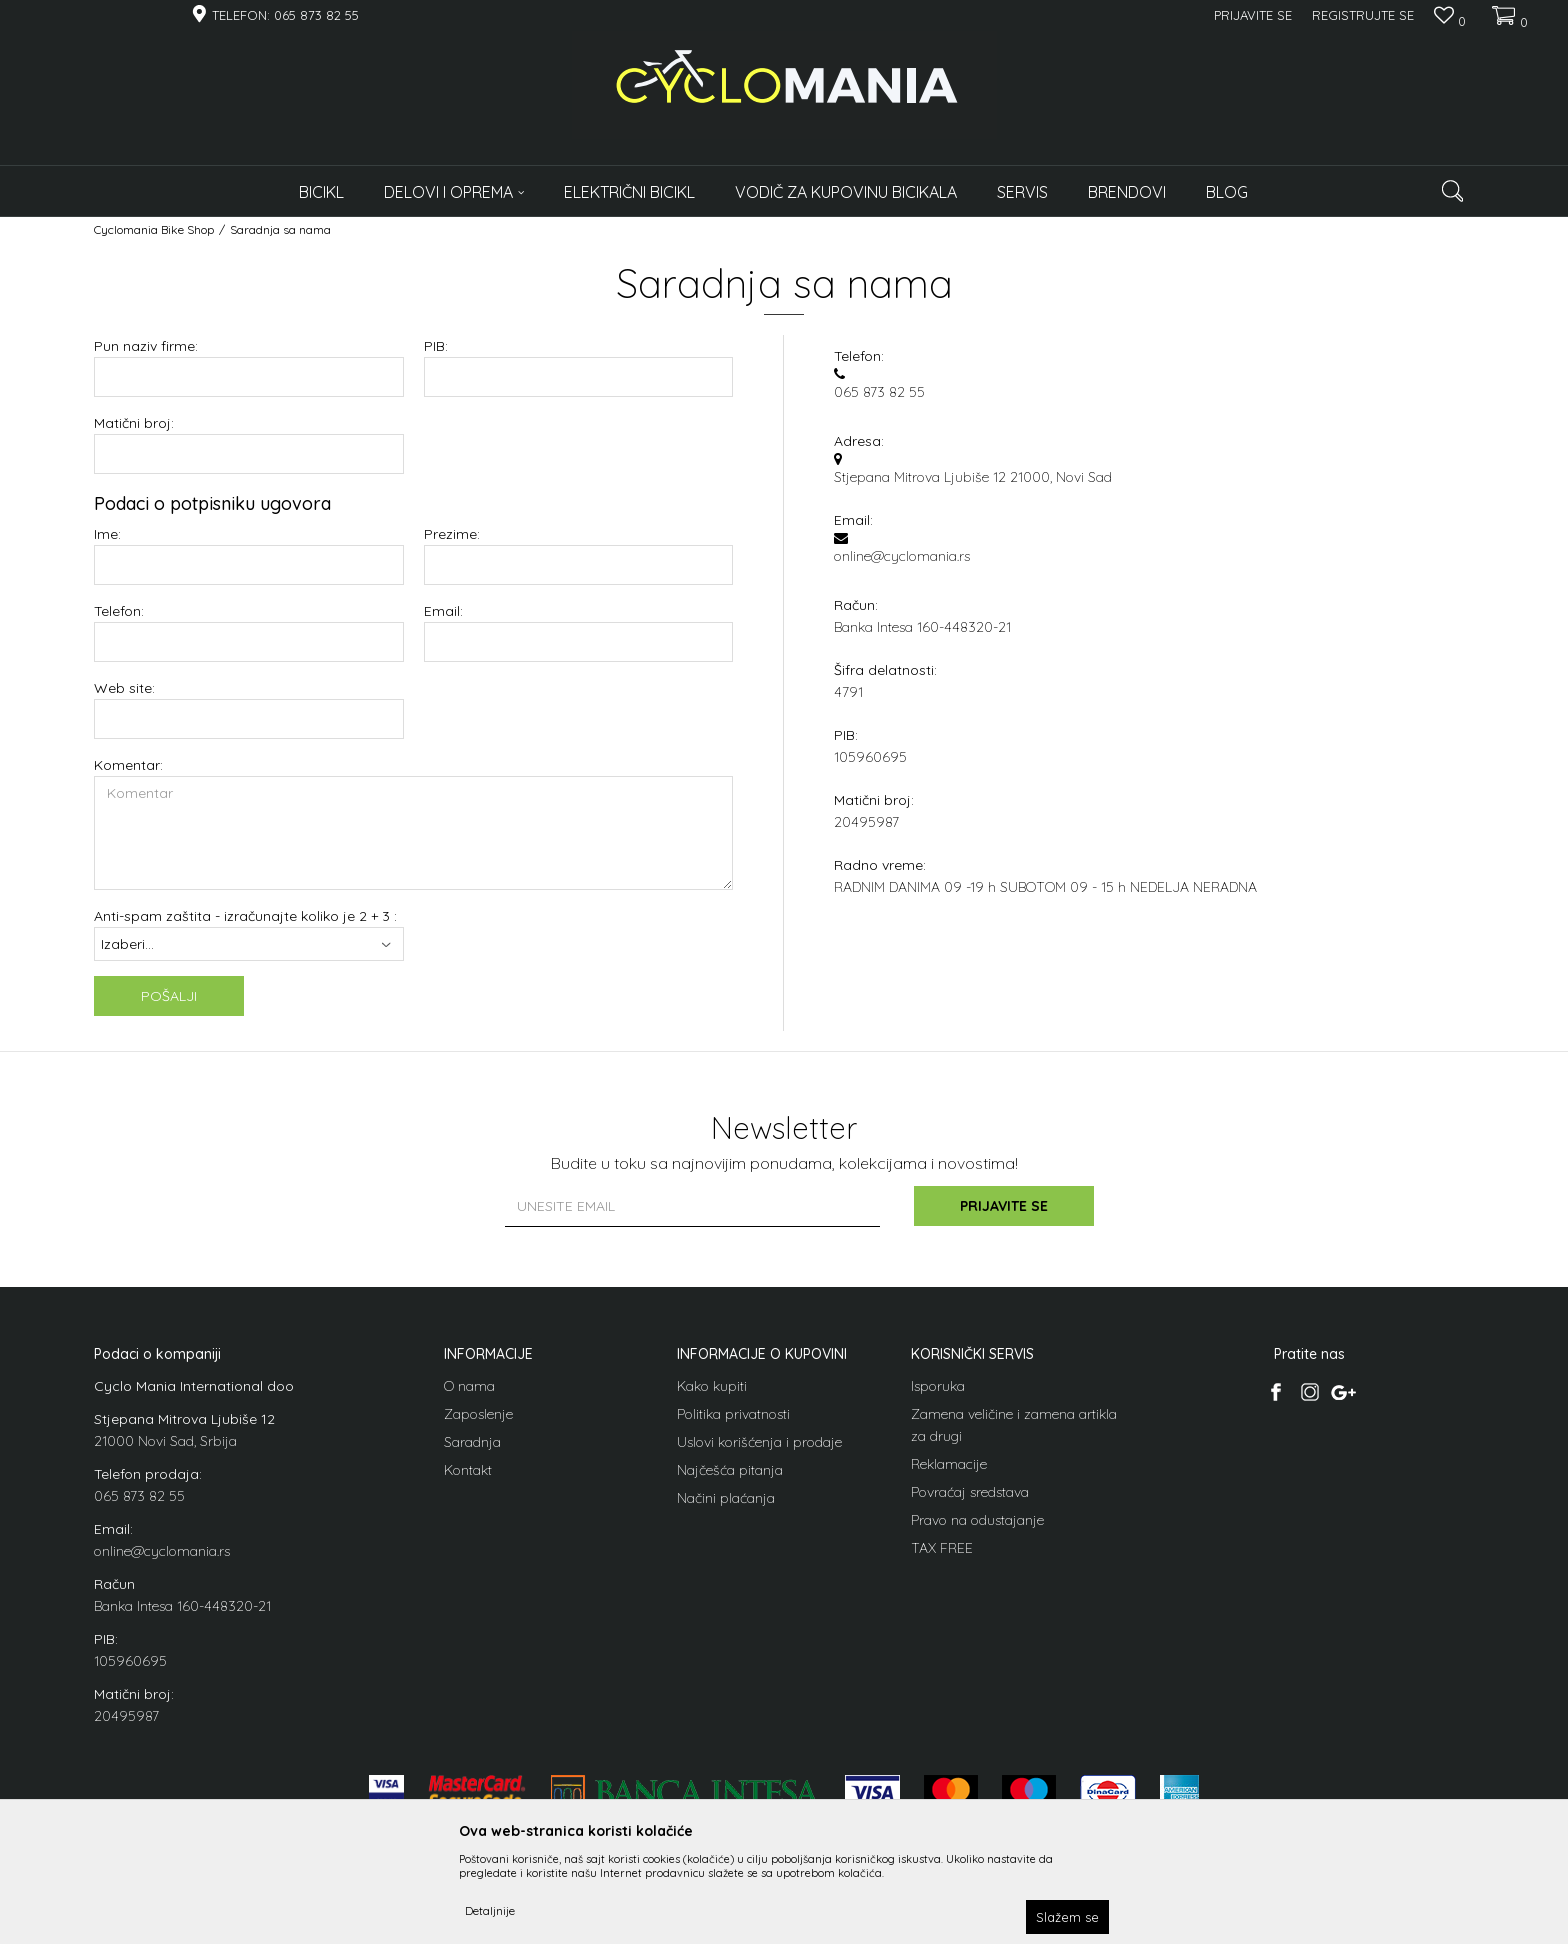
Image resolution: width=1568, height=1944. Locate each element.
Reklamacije (949, 1464)
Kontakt (468, 1470)
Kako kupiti (712, 1386)
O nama (469, 1386)
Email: (443, 611)
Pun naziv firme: (146, 346)
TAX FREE (942, 1548)
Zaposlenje (478, 1414)
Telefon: (119, 611)
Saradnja (472, 1442)
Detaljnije (490, 1910)
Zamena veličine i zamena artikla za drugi (1014, 1425)
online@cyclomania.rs (162, 1551)
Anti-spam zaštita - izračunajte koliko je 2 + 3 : (245, 916)
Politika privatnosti (733, 1414)
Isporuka (938, 1386)
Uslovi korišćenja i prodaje (759, 1442)
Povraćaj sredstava (970, 1492)
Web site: (124, 688)
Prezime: (452, 534)
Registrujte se (1363, 15)
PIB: (436, 346)
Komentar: (128, 765)
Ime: (107, 534)
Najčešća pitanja (730, 1470)
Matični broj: (134, 423)
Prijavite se (1004, 1206)
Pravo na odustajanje (977, 1520)
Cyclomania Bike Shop (154, 229)
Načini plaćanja (726, 1498)
